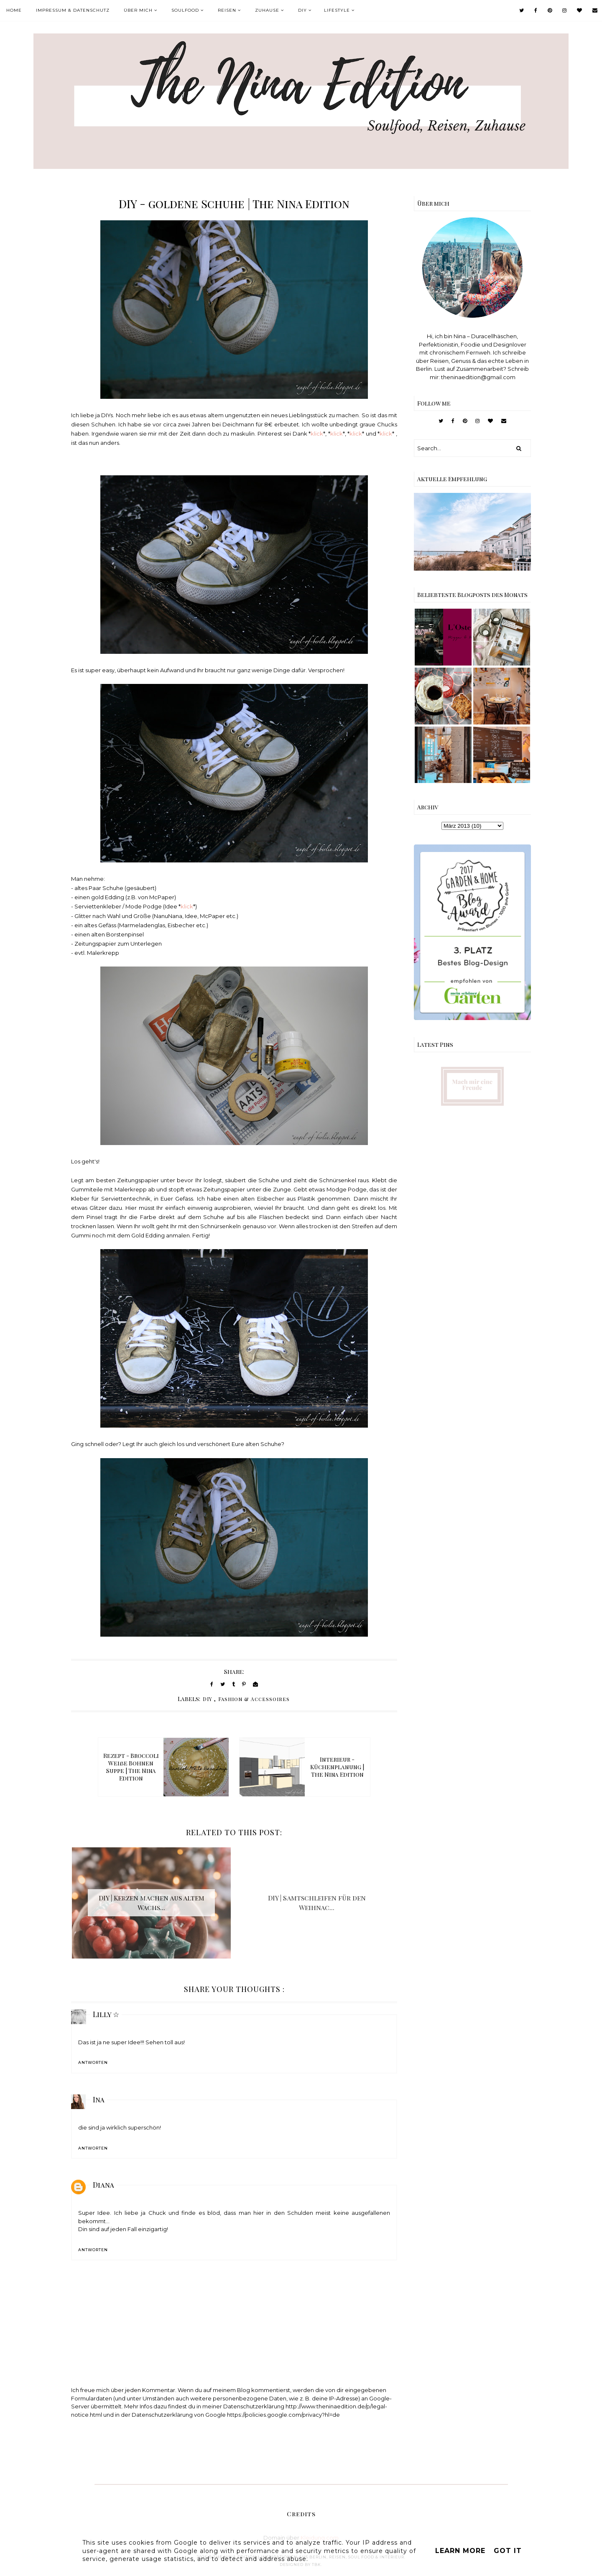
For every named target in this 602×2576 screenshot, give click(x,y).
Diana (103, 2184)
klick (317, 433)
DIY (302, 10)
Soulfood (185, 10)
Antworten (93, 2062)
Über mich (138, 10)
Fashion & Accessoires (254, 1699)
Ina (99, 2099)
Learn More (460, 2551)
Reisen (227, 10)
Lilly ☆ (106, 2014)
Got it (508, 2551)
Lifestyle (337, 10)
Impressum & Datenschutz (73, 10)
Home (14, 10)
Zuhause (267, 10)
